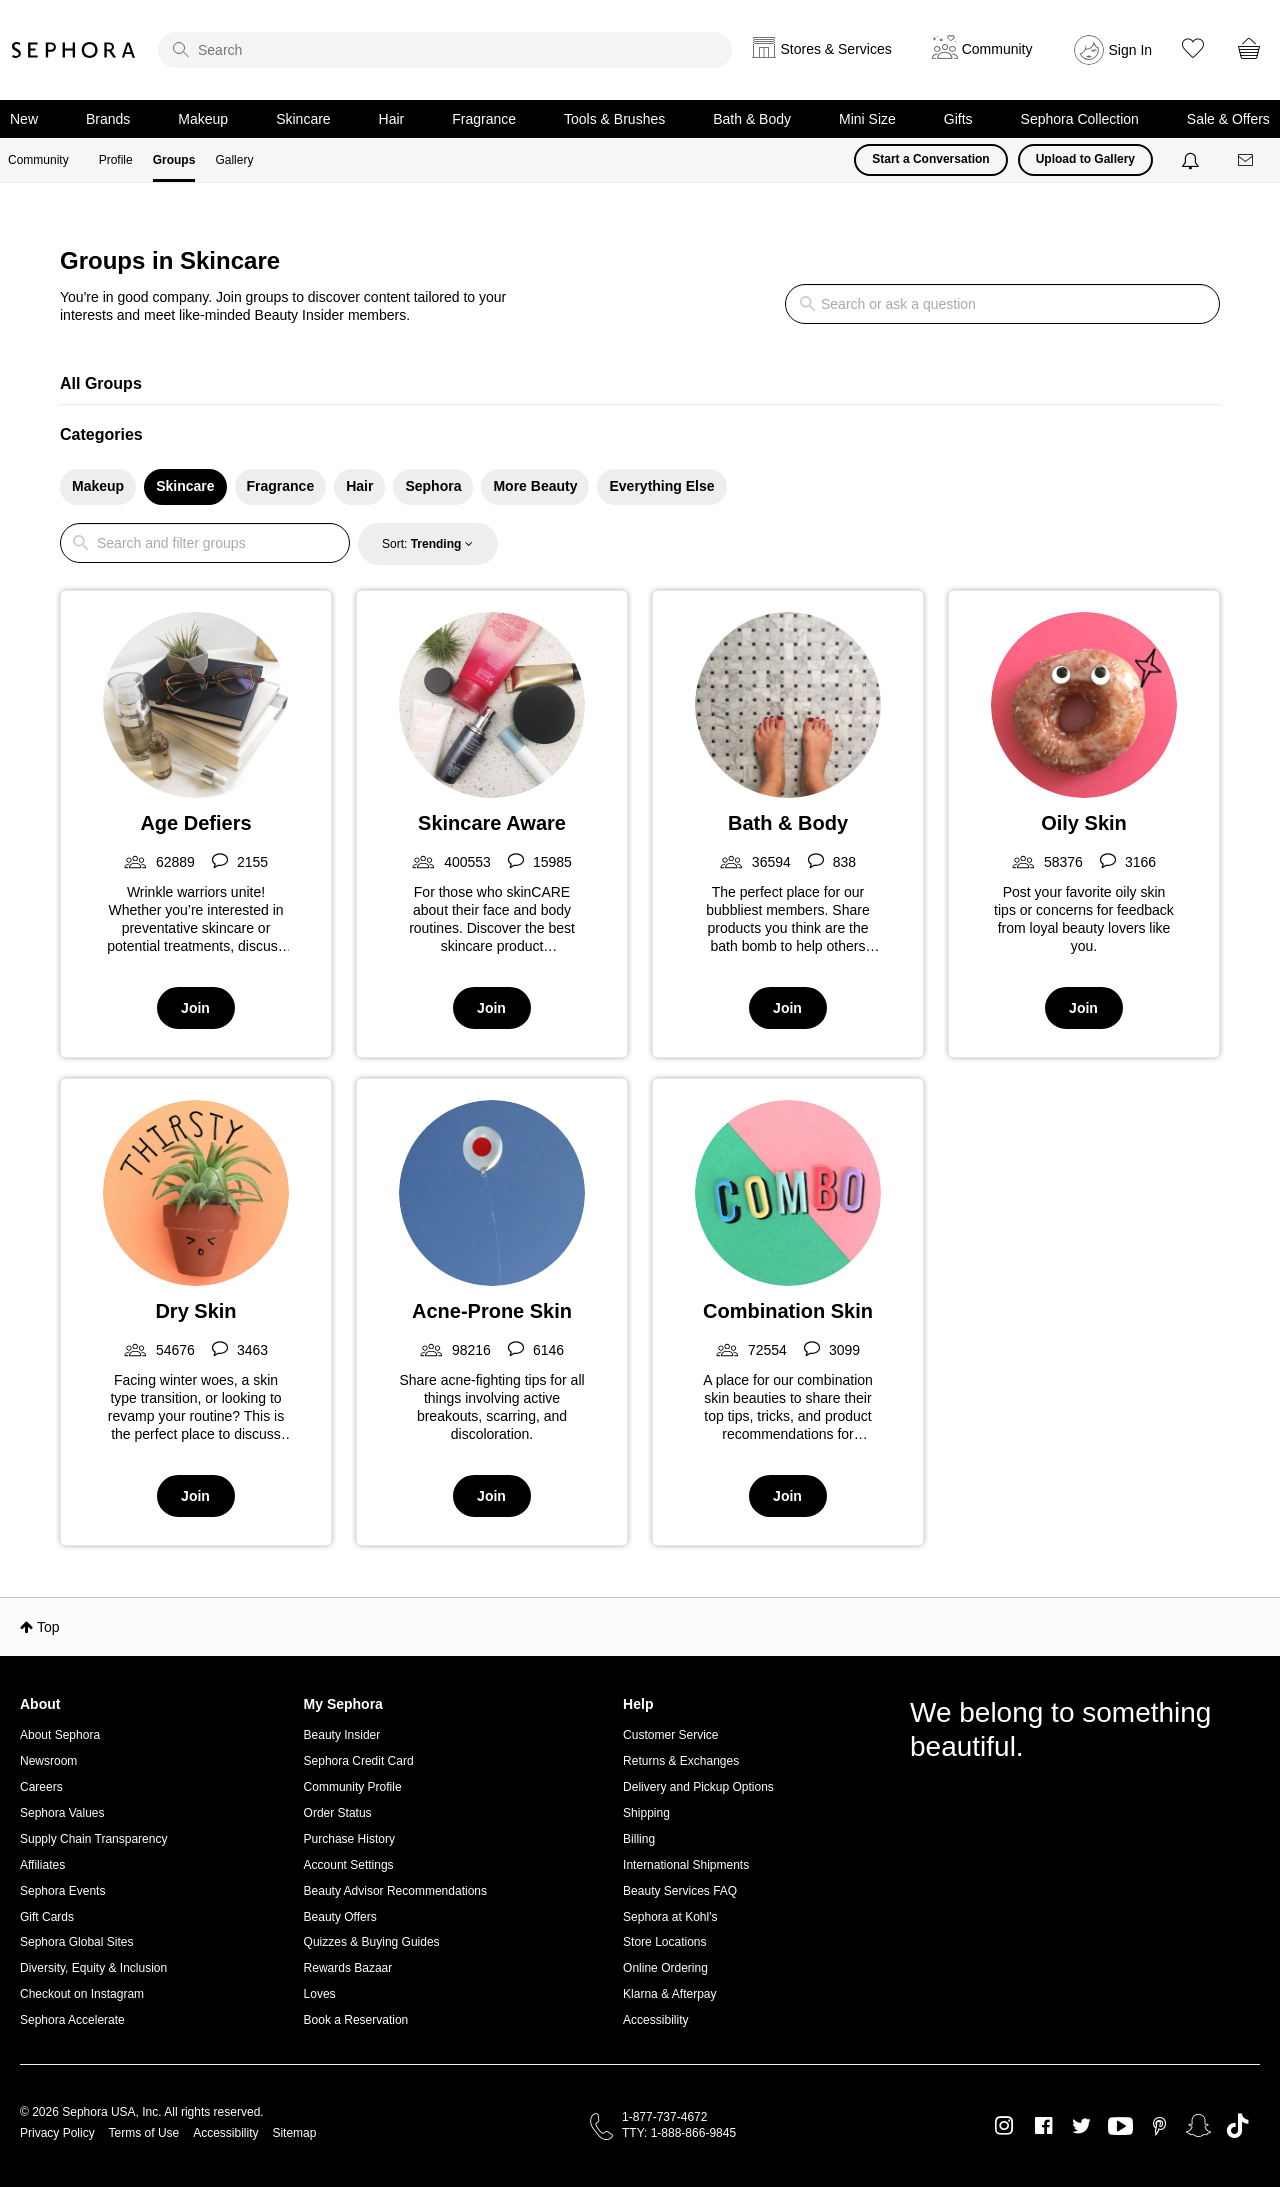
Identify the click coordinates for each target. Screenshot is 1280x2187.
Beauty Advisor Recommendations (395, 1891)
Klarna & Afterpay (669, 1994)
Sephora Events (62, 1891)
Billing (639, 1839)
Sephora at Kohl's (670, 1917)
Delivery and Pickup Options (698, 1787)
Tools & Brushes (614, 119)
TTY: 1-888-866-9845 (679, 2133)
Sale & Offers (1228, 119)
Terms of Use (144, 2133)
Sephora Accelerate (72, 2020)
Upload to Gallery (1085, 159)
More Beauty (535, 486)
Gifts (958, 119)
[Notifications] (1192, 160)
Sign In (1131, 50)
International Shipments (686, 1865)
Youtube (1120, 2127)
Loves (320, 1994)
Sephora (74, 50)
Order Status (338, 1813)
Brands (108, 119)
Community (38, 160)
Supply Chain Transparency (93, 1839)
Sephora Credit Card (359, 1761)
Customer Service (670, 1735)
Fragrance (484, 119)
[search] (445, 50)
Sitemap (294, 2133)
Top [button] (48, 1627)
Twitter (1081, 2126)
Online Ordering (665, 1968)
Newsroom (48, 1761)
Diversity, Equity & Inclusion (93, 1968)
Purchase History (349, 1839)
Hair (392, 119)
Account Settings (349, 1865)
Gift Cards (47, 1917)
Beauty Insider (342, 1735)
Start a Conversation (930, 159)
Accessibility (655, 2020)
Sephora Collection (1080, 119)
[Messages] (1247, 160)
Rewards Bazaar (348, 1968)
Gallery (234, 160)
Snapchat (1198, 2126)
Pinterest (1159, 2126)
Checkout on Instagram (82, 1994)
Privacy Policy (57, 2133)
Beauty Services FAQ (680, 1891)
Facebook (1043, 2126)
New (24, 119)
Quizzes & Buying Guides (372, 1942)
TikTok (1237, 2126)
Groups (174, 160)
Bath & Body (752, 119)
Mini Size (867, 119)
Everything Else (661, 486)
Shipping (646, 1813)
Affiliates (42, 1865)
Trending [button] (436, 544)
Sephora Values (62, 1813)
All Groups (101, 383)
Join (195, 1008)
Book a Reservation (356, 2020)
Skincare (303, 119)
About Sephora (60, 1735)
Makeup (203, 119)
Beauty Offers (340, 1917)
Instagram (1004, 2126)
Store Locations (664, 1942)
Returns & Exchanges (681, 1761)
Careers (41, 1787)
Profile (116, 160)
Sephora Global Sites (76, 1942)
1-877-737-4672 (664, 2117)
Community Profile (353, 1787)
